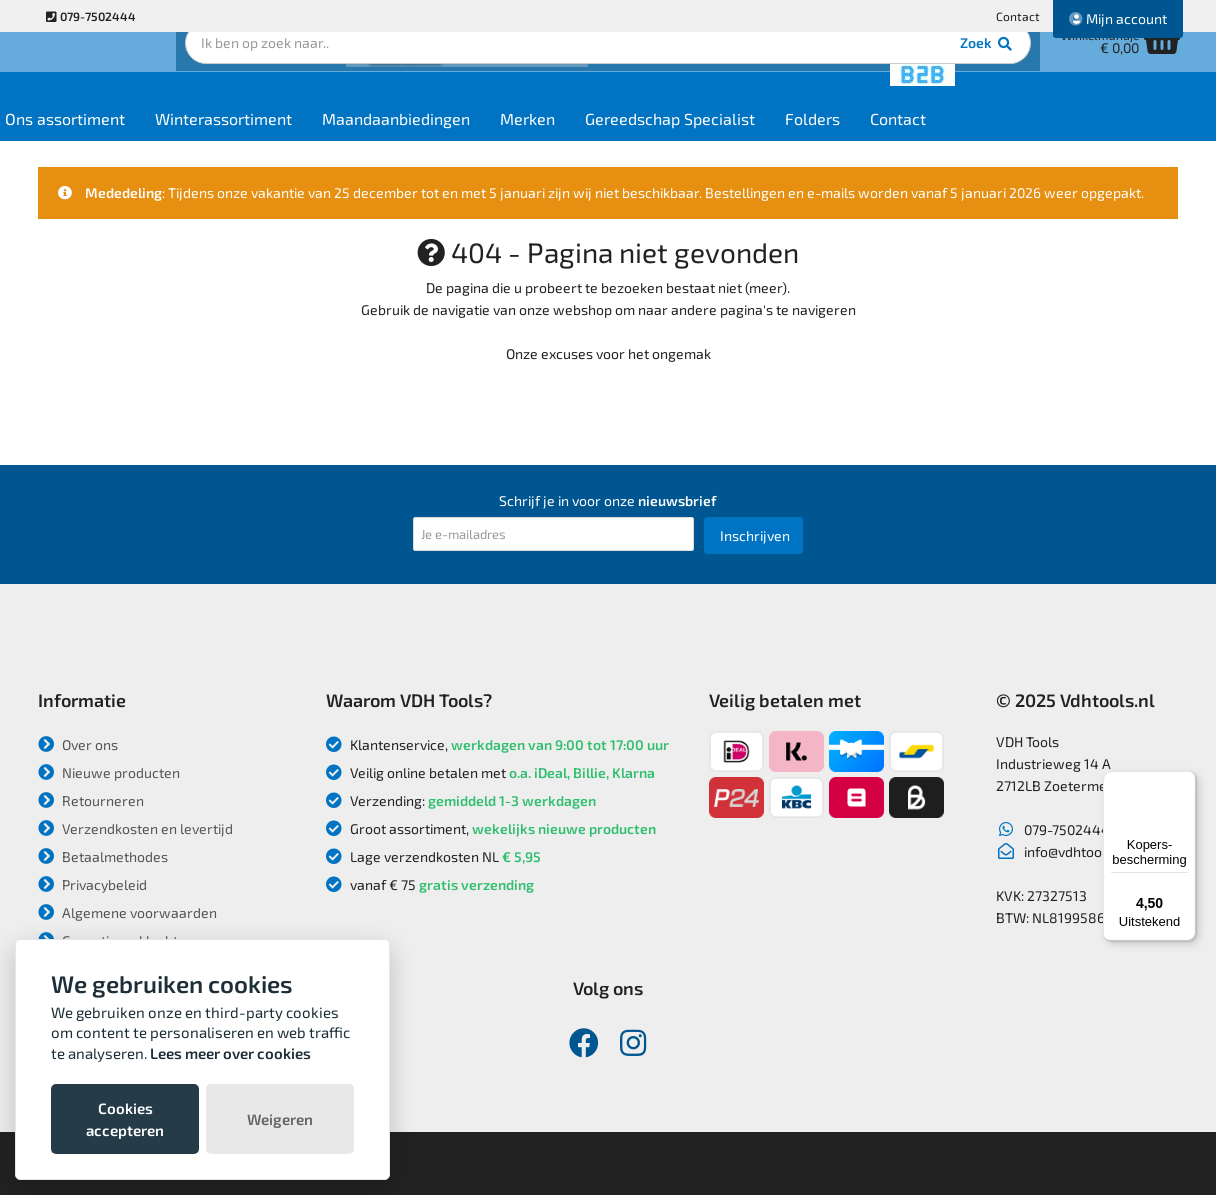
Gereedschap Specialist (791, 141)
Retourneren (91, 800)
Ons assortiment (186, 141)
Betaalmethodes (103, 856)
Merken (648, 141)
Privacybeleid (92, 884)
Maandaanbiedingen (517, 141)
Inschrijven (755, 535)
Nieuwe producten (109, 772)
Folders (933, 141)
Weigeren (280, 1119)
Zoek (744, 75)
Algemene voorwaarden (127, 912)
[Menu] (1184, 783)
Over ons (78, 744)
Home (74, 141)
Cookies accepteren (125, 1119)
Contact (1018, 16)
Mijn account (1118, 18)
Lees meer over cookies (230, 1053)
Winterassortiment (344, 141)
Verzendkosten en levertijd (135, 828)
